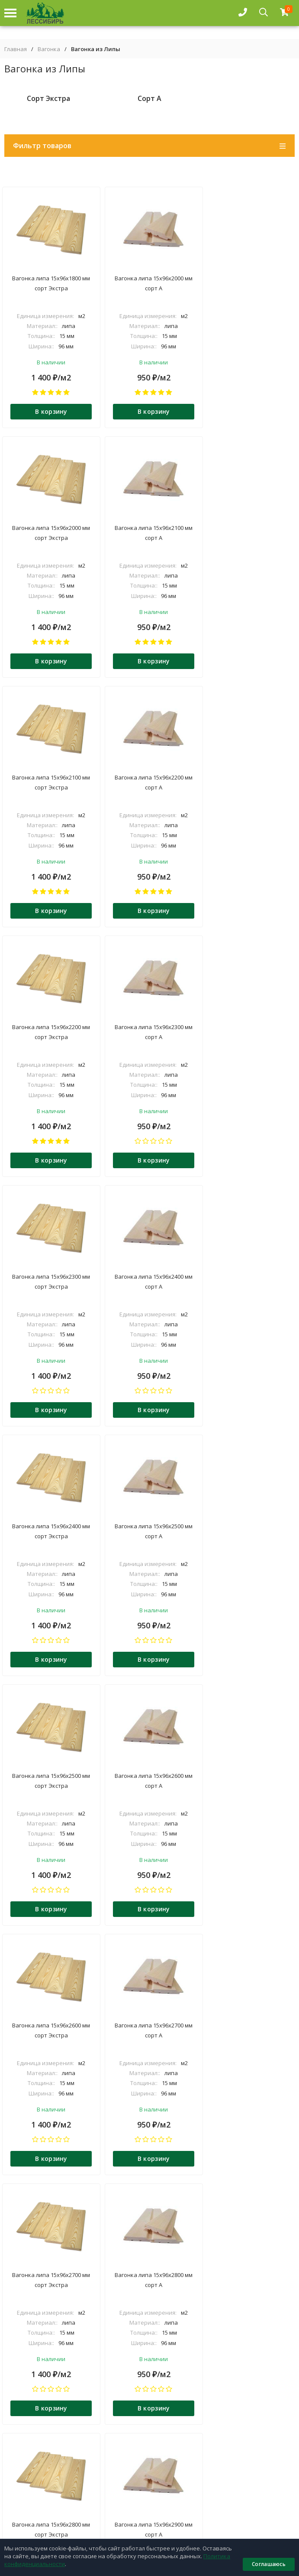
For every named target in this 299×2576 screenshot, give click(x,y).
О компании (149, 2461)
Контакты (149, 2488)
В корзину (50, 412)
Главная (15, 49)
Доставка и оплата (149, 2474)
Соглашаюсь (269, 2564)
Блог (150, 2501)
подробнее (23, 2308)
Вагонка (49, 49)
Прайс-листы (149, 2514)
